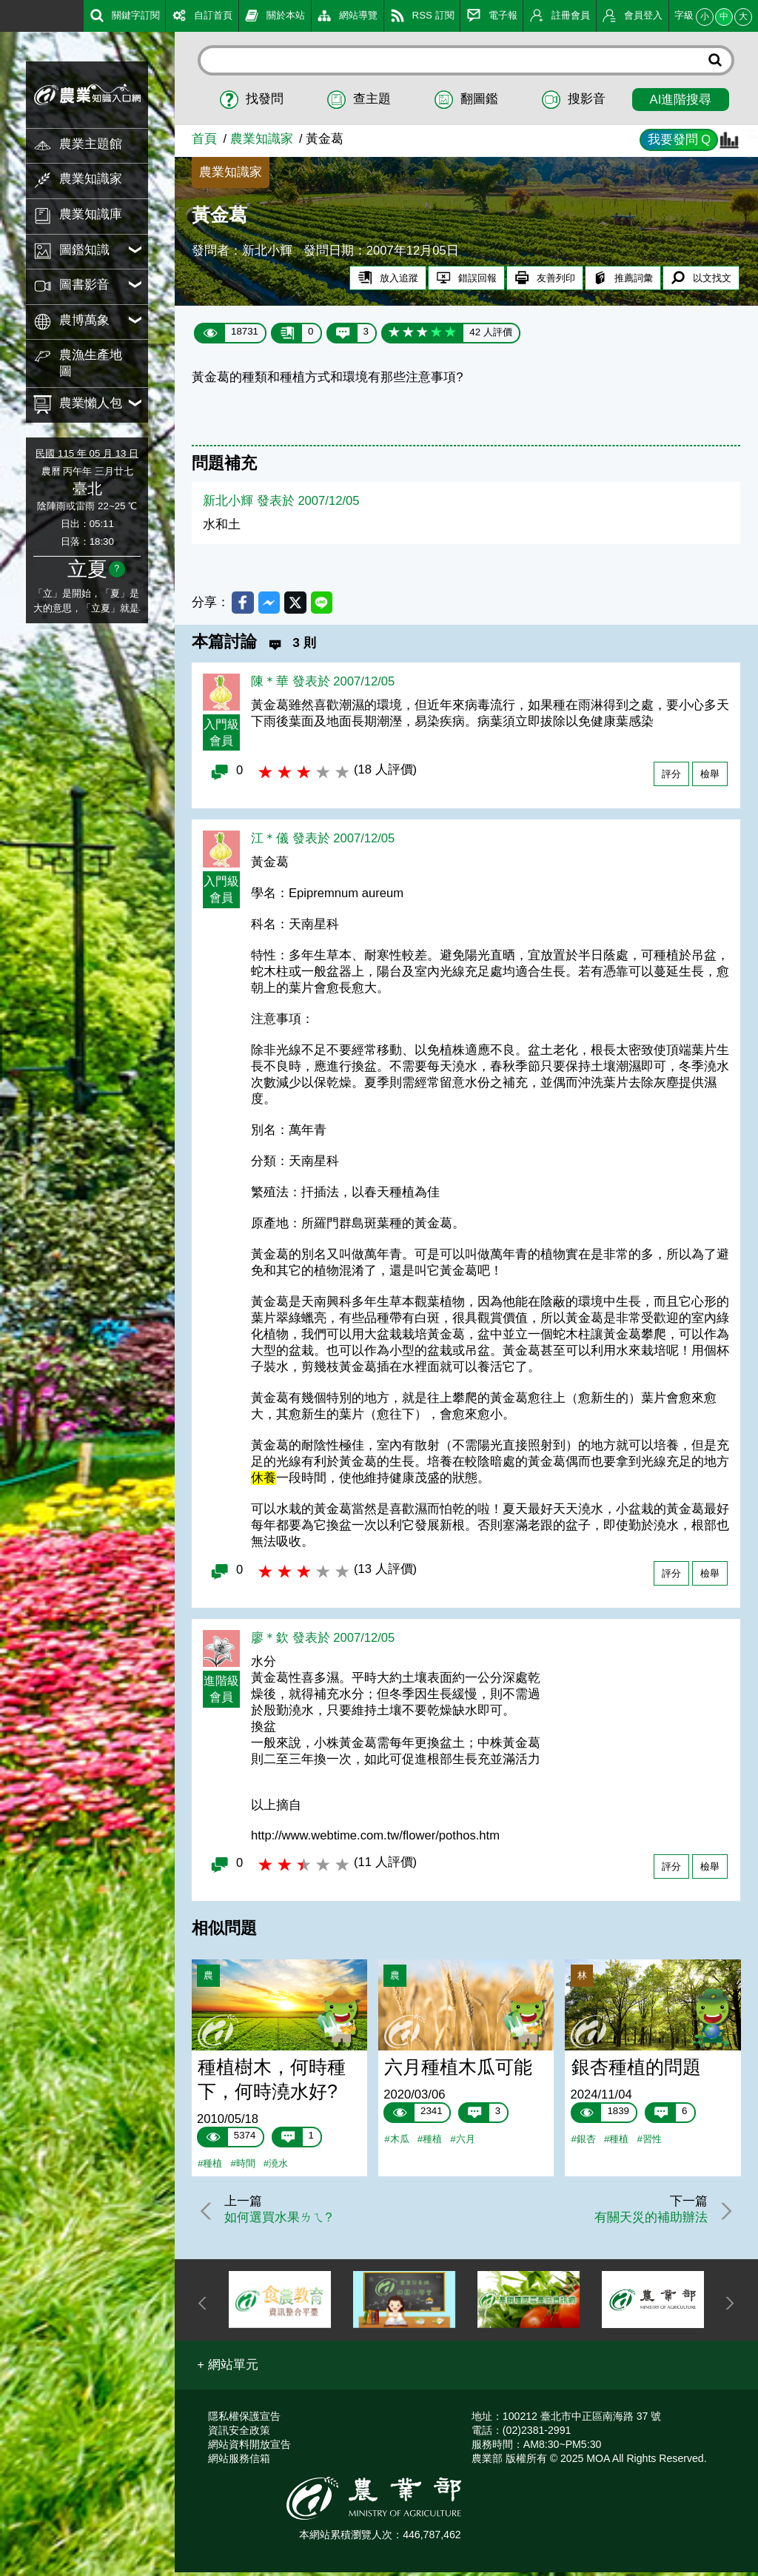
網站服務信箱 (239, 2462)
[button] (228, 2368)
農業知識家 (261, 139)
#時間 (242, 2166)
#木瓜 (396, 2141)
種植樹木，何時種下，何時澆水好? (272, 2081)
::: (5, 14)
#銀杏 (583, 2141)
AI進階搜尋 (681, 100)
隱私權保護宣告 (244, 2420)
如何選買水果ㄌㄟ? (282, 2220)
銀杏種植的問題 (636, 2069)
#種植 (210, 2166)
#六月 (462, 2141)
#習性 (649, 2141)
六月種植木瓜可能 (458, 2069)
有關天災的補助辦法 (647, 2220)
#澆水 (276, 2166)
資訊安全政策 (239, 2434)
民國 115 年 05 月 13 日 (87, 453)
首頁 (204, 139)
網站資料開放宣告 (249, 2448)
